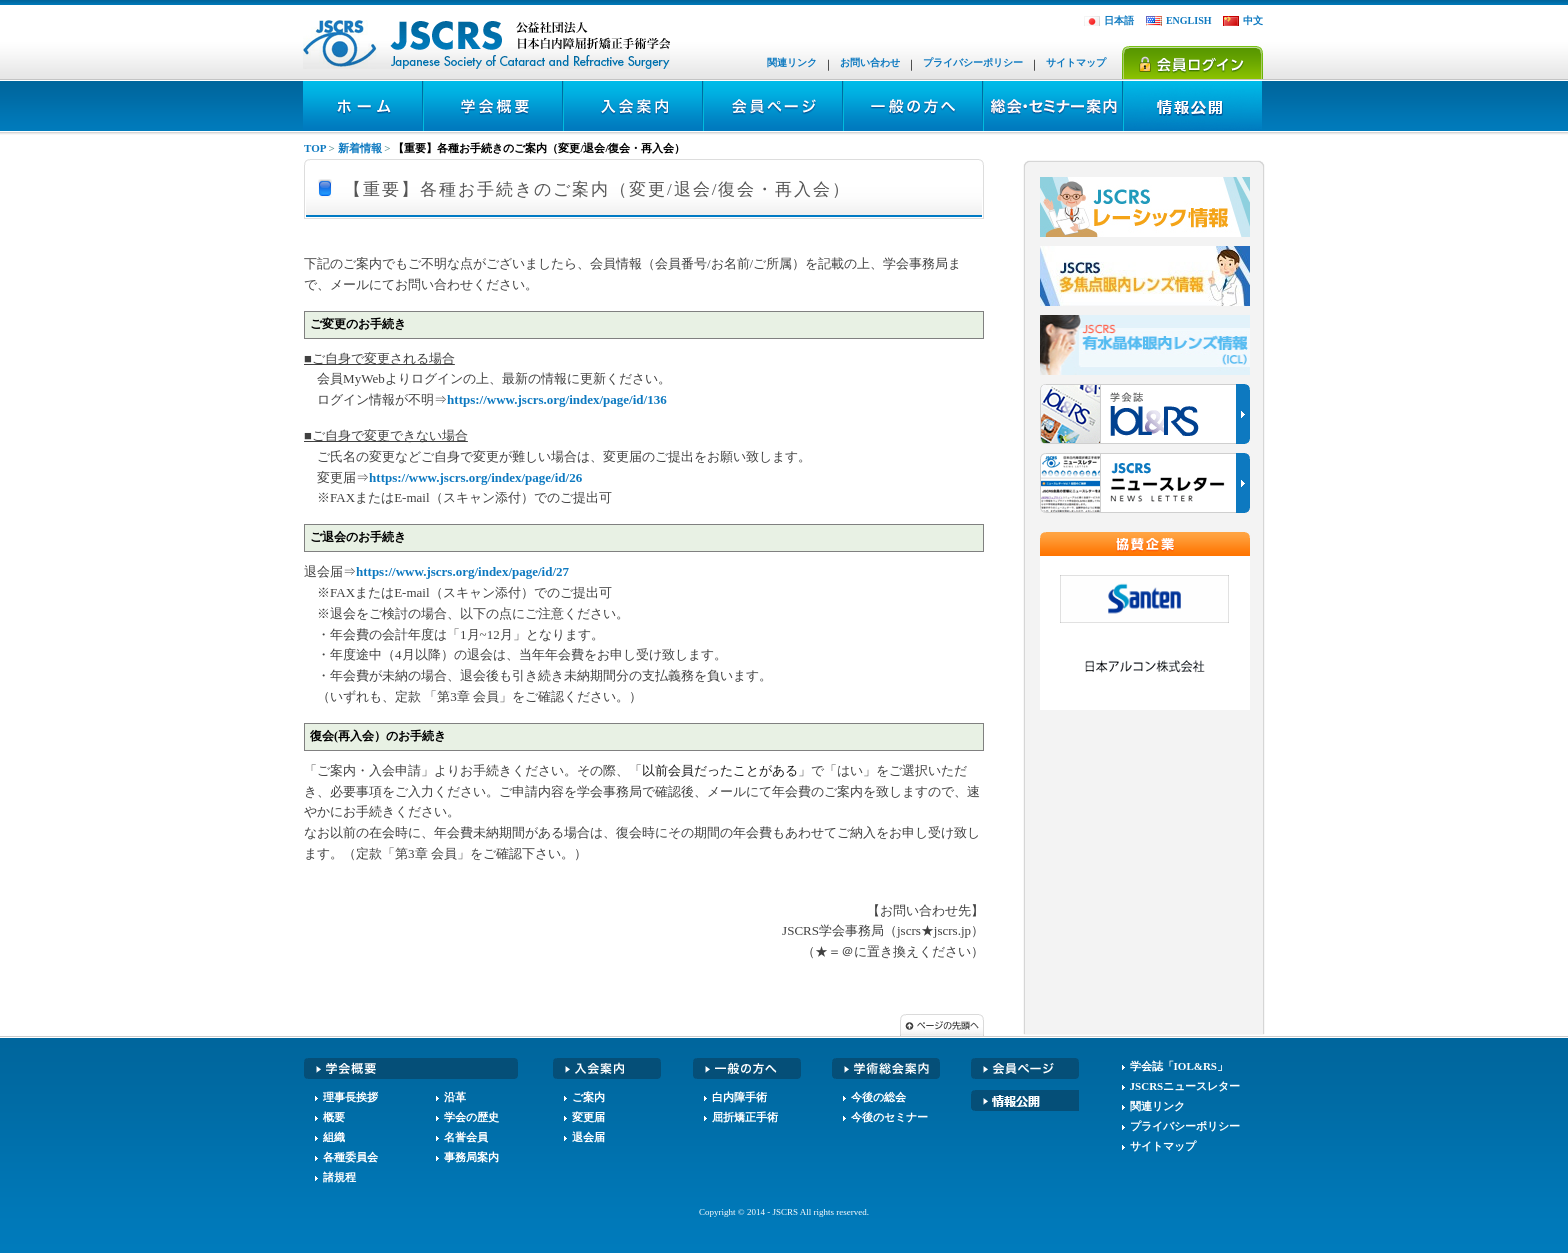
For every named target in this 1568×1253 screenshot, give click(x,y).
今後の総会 (878, 1097)
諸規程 (339, 1177)
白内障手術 (739, 1097)
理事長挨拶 (350, 1097)
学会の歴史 (471, 1117)
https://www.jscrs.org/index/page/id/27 (462, 571)
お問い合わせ (870, 62)
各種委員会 (350, 1157)
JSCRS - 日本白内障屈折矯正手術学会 (488, 44)
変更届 (588, 1117)
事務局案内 (471, 1157)
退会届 (588, 1137)
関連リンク (792, 62)
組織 (334, 1137)
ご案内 (588, 1097)
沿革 (455, 1097)
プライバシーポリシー (973, 62)
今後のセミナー (889, 1117)
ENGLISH (1189, 20)
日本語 (1119, 20)
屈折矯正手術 (745, 1117)
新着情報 (360, 148)
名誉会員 (466, 1137)
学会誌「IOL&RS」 (1179, 1066)
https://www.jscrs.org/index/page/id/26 (475, 477)
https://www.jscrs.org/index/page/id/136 (557, 399)
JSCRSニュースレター (1185, 1086)
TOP (315, 148)
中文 (1253, 20)
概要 (334, 1117)
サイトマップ (1076, 62)
